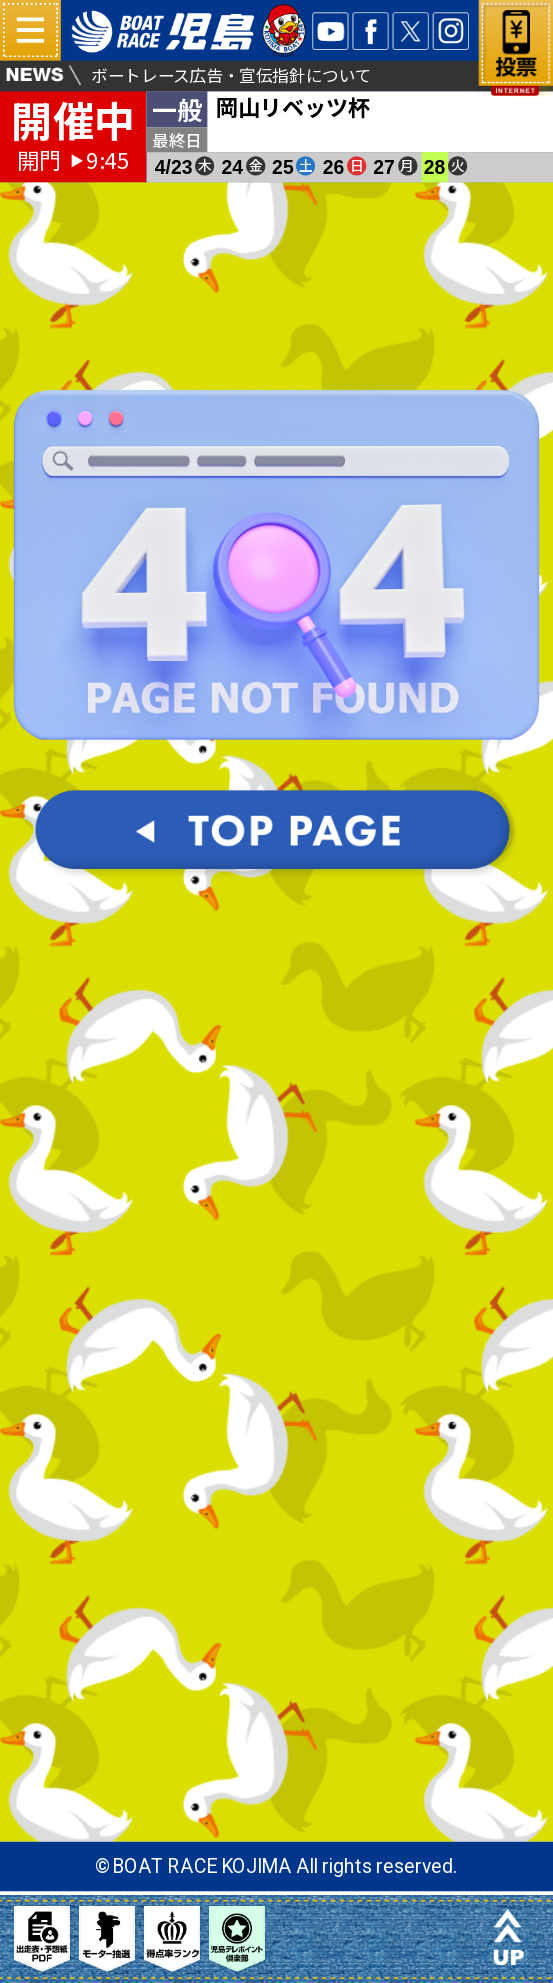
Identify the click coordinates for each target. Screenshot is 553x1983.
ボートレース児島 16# (189, 30)
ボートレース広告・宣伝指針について (231, 74)
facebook (371, 30)
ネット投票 (515, 57)
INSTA (451, 30)
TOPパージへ (277, 844)
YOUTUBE (330, 30)
